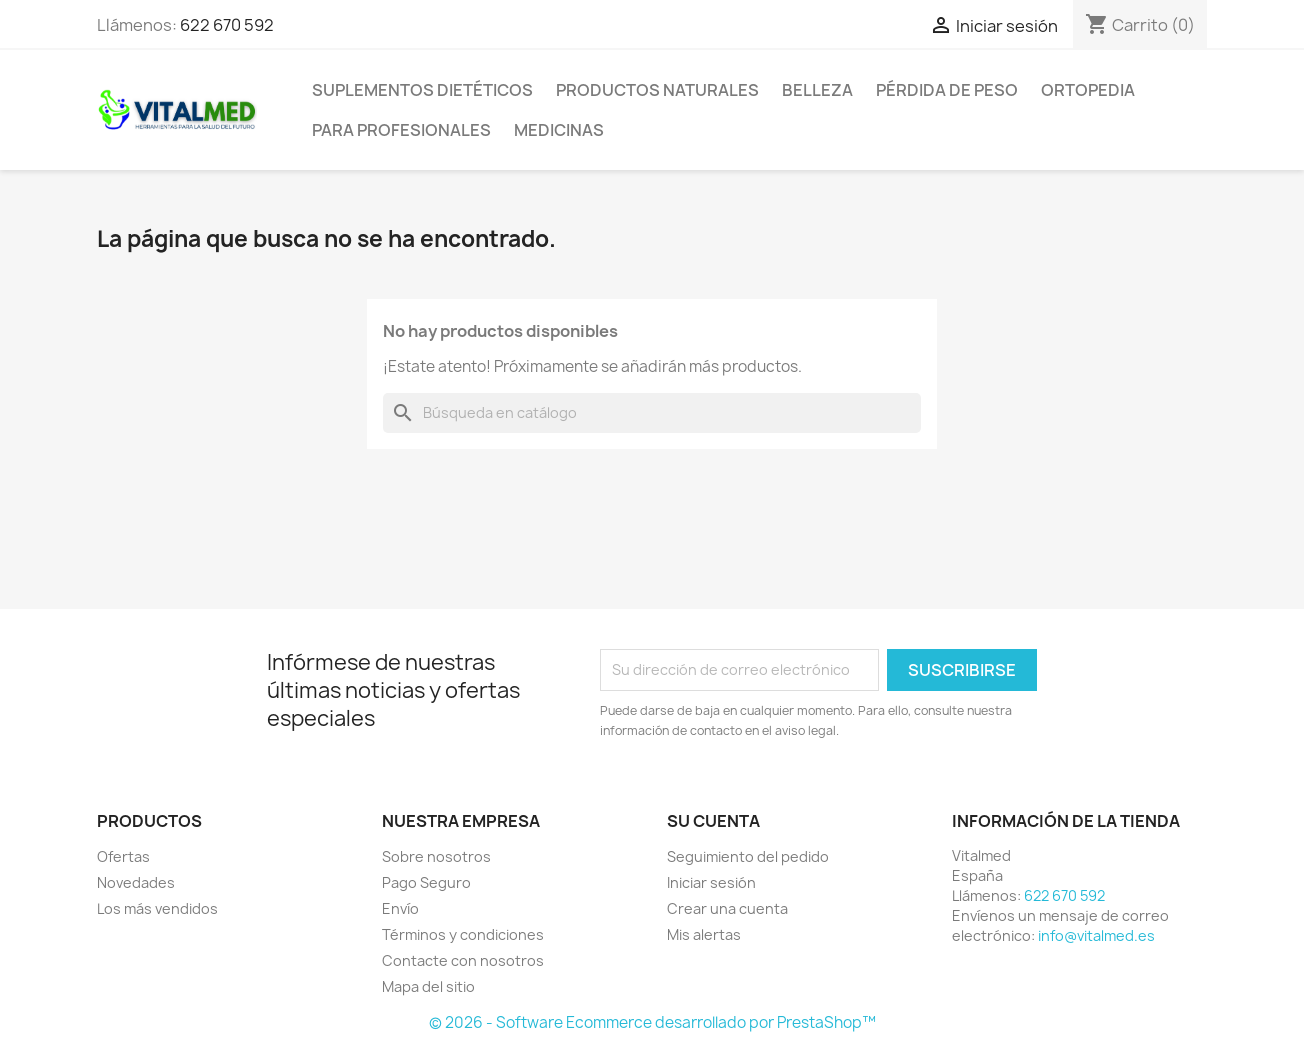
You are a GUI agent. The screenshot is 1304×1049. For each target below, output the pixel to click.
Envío (400, 908)
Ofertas (123, 856)
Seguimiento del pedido (748, 856)
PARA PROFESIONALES (401, 130)
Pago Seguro (426, 882)
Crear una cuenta (727, 908)
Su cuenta (713, 821)
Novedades (136, 882)
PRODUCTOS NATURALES (657, 90)
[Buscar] (652, 413)
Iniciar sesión (711, 882)
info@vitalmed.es (1096, 935)
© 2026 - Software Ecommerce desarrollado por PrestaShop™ (652, 1022)
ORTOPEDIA (1088, 90)
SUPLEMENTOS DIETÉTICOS (422, 90)
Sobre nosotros (436, 856)
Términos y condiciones (463, 934)
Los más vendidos (157, 908)
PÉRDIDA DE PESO (947, 90)
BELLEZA (817, 90)
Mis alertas (704, 934)
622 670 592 (227, 25)
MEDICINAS (559, 130)
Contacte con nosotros (463, 960)
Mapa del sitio (428, 986)
